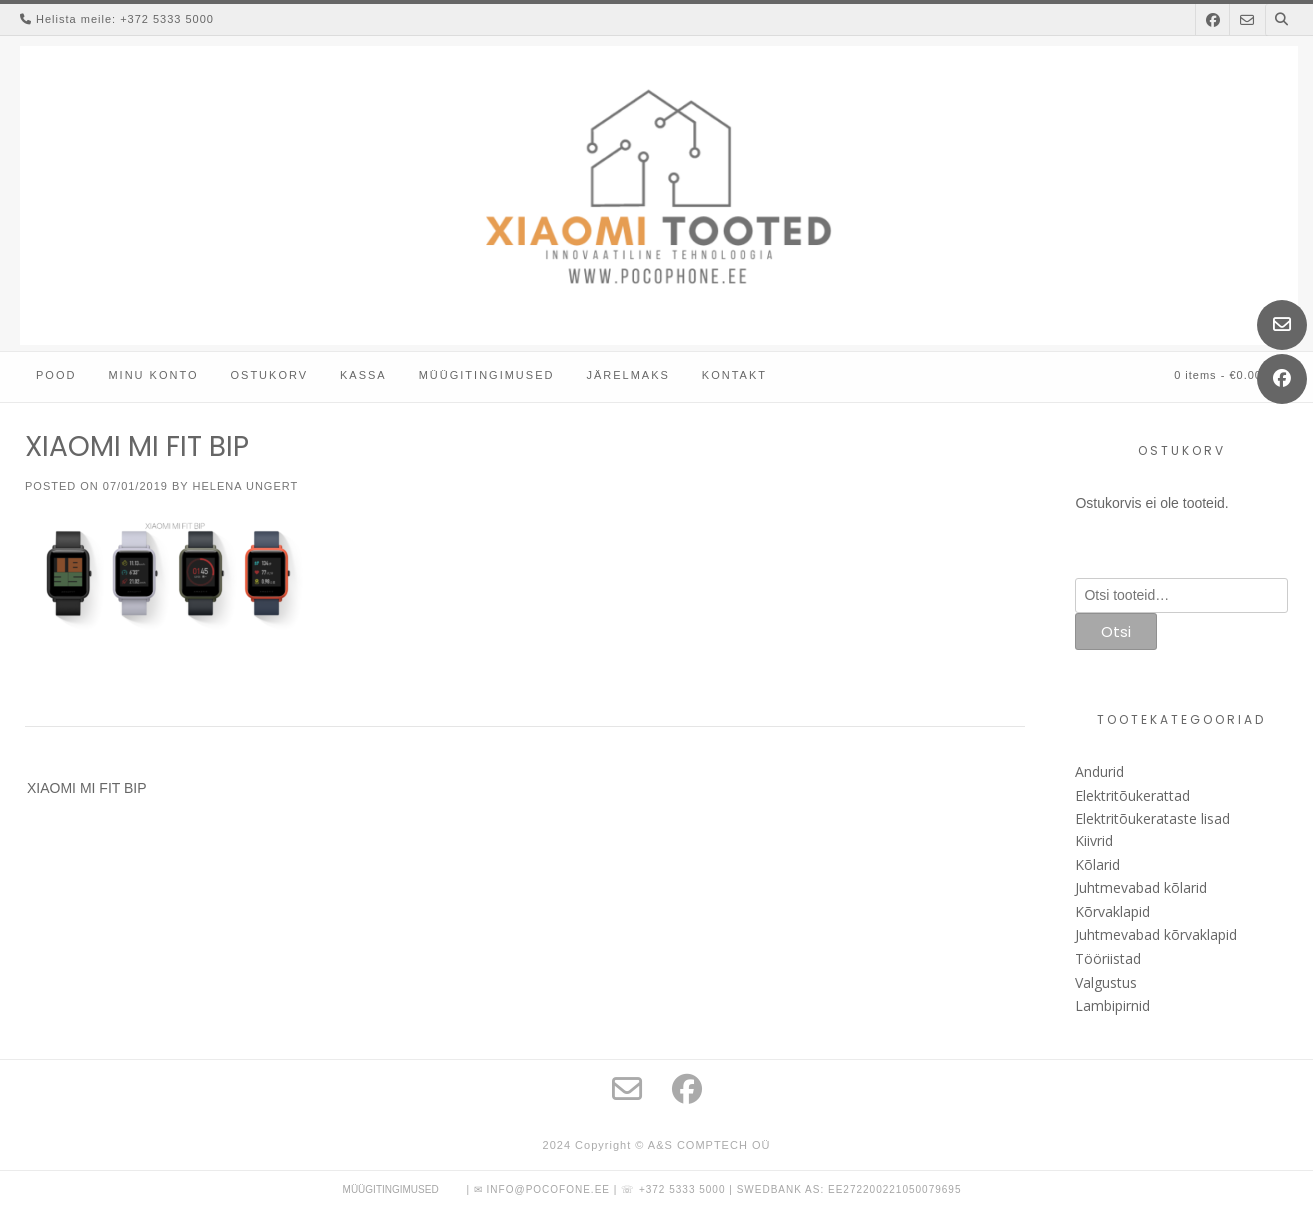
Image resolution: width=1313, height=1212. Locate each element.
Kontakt (734, 375)
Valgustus (1106, 982)
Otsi (1116, 631)
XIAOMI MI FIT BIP (87, 788)
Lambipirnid (1112, 1005)
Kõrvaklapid (1112, 911)
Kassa (363, 375)
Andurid (1099, 771)
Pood (56, 375)
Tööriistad (1108, 958)
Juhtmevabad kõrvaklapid (1156, 934)
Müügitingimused (487, 375)
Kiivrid (1094, 840)
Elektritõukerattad (1132, 795)
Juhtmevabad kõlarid (1141, 887)
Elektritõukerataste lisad (1152, 818)
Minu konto (153, 375)
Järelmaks (627, 375)
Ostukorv (269, 375)
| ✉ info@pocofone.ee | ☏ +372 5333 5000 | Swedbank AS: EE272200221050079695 (713, 1189)
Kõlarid (1097, 864)
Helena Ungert (246, 486)
